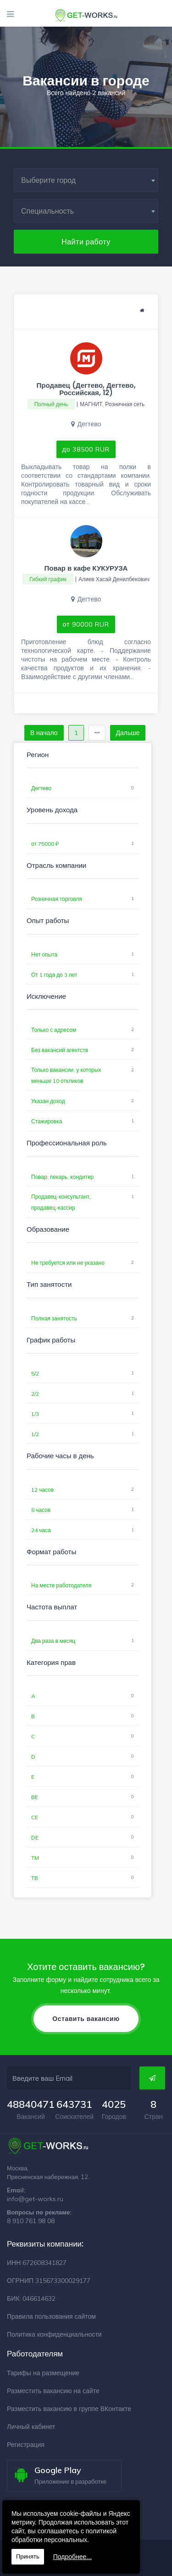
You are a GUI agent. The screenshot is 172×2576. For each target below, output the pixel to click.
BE (34, 1797)
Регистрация (25, 2444)
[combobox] (86, 180)
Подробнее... (72, 2556)
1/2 (35, 1434)
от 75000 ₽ (45, 843)
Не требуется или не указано (68, 1262)
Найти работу (86, 241)
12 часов (42, 1489)
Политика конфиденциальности (54, 2334)
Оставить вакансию (85, 2019)
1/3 (35, 1413)
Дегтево (41, 788)
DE (35, 1837)
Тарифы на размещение (43, 2373)
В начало (44, 733)
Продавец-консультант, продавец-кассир (61, 1202)
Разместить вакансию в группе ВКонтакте (69, 2409)
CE (34, 1817)
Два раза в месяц (53, 1640)
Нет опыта (44, 954)
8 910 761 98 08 (31, 2221)
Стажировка (46, 1121)
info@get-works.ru (35, 2199)
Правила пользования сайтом (51, 2316)
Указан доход (48, 1101)
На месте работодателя (61, 1585)
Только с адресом (53, 1029)
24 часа (41, 1530)
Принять (27, 2556)
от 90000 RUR (86, 624)
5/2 (35, 1373)
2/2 (35, 1393)
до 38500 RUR (86, 449)
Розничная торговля (56, 898)
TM (35, 1857)
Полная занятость (54, 1318)
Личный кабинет (31, 2427)
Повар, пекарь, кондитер (62, 1176)
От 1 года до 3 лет (54, 974)
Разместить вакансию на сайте (53, 2391)
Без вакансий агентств (59, 1050)
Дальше (128, 733)
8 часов (40, 1509)
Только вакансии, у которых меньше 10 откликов (66, 1075)
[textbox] (86, 180)
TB (34, 1877)
